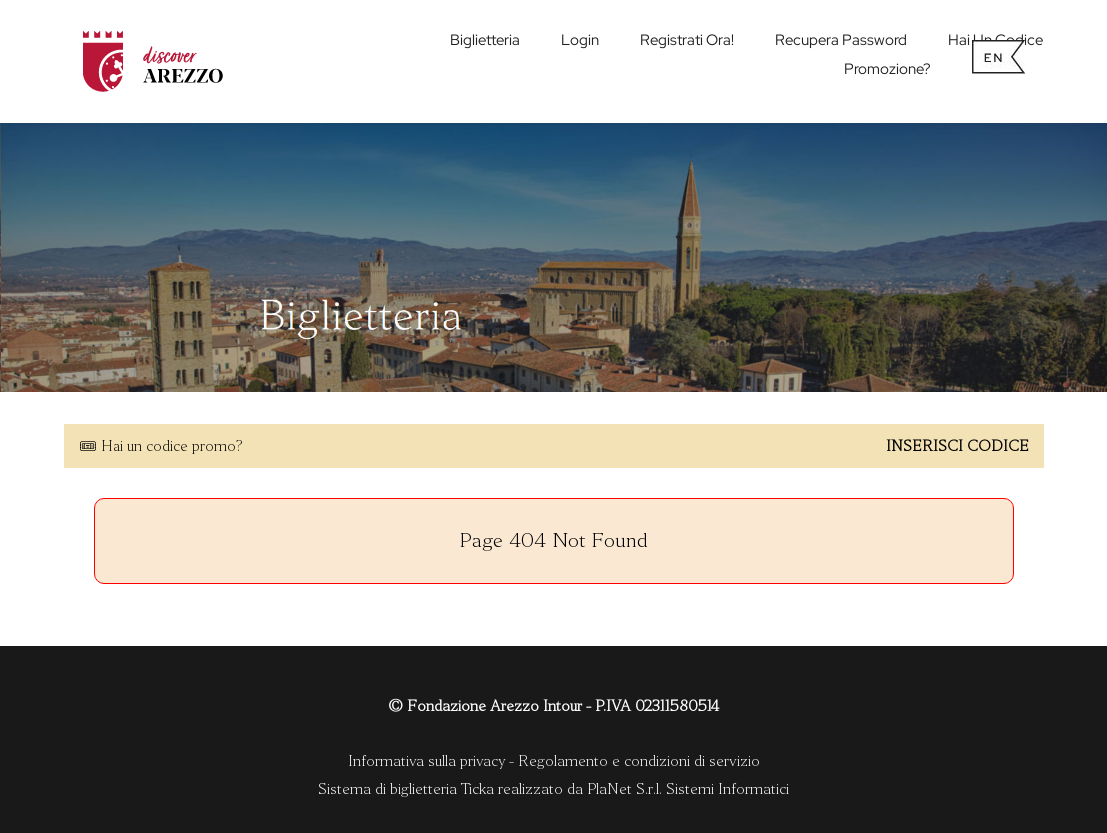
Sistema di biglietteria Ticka (406, 789)
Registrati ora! (687, 40)
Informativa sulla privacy (426, 761)
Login (580, 40)
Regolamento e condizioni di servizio (639, 761)
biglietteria (485, 40)
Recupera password (841, 40)
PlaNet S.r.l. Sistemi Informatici (688, 789)
